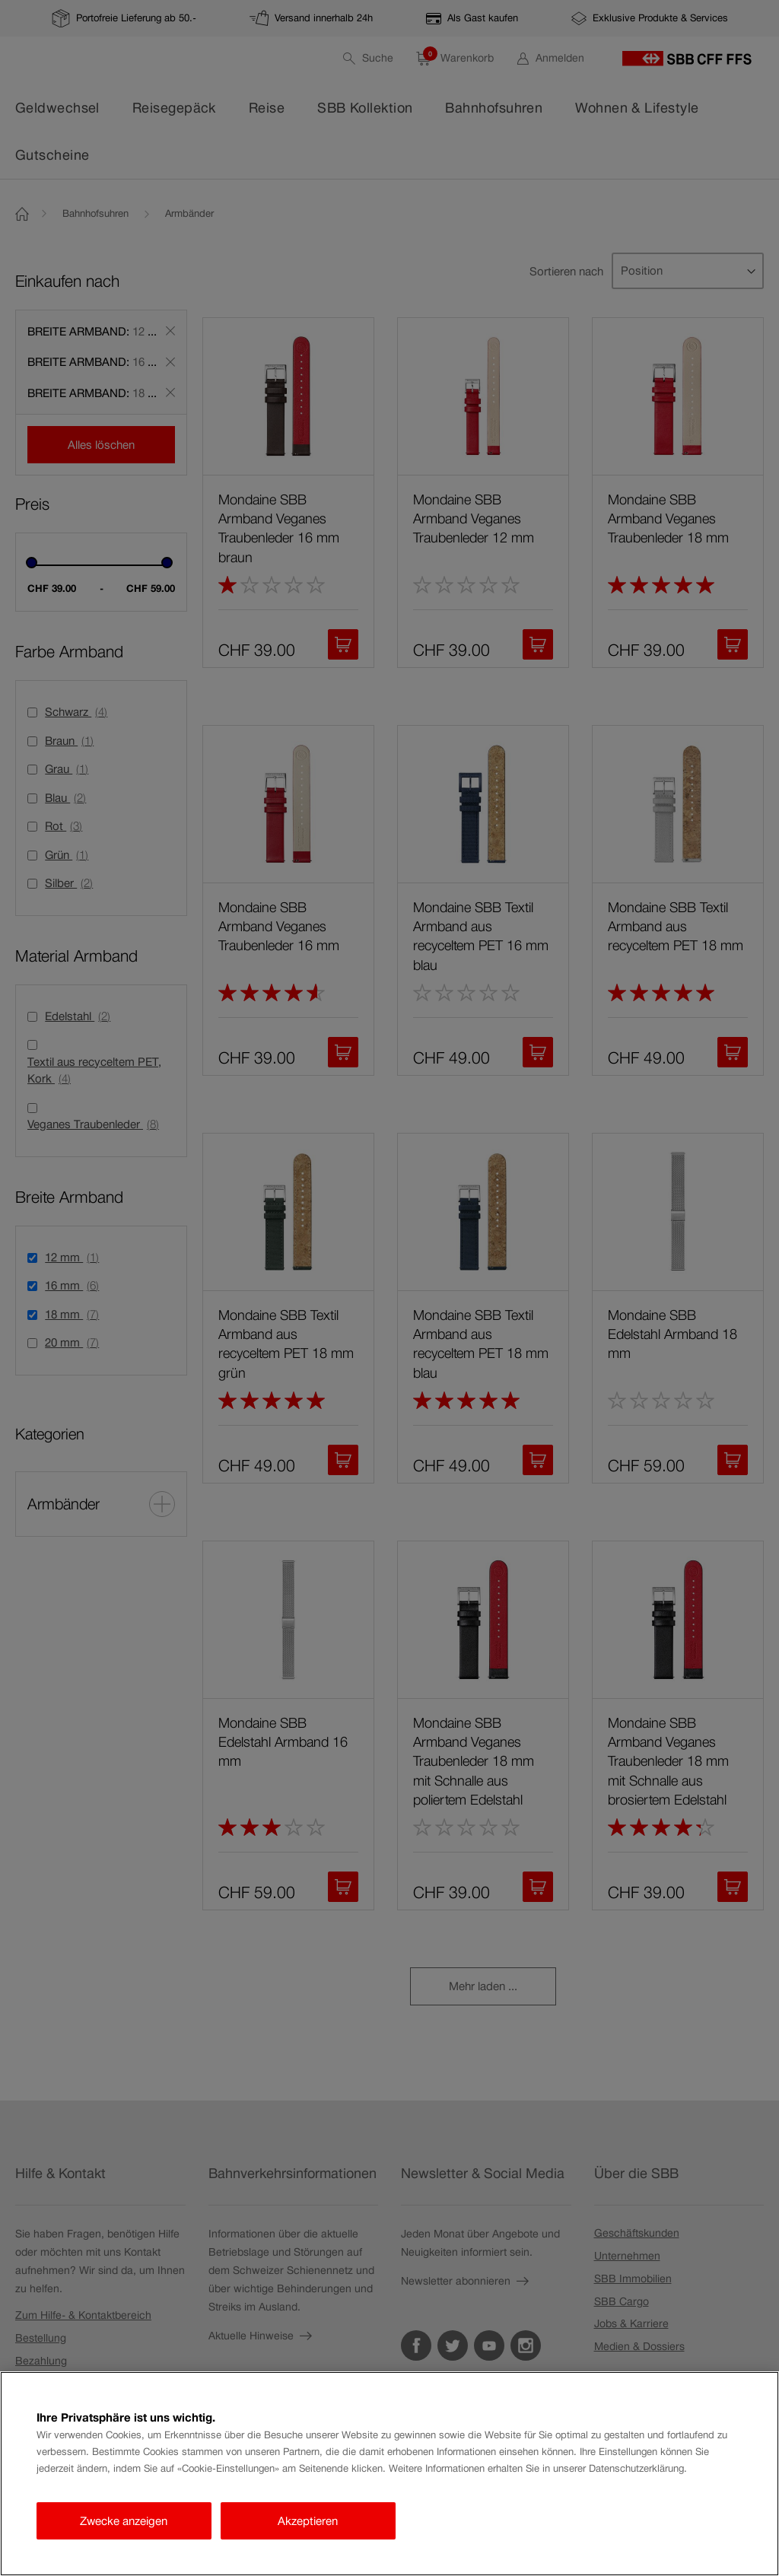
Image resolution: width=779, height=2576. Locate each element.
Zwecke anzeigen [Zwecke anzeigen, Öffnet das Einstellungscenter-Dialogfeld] (123, 2520)
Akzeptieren (308, 2520)
